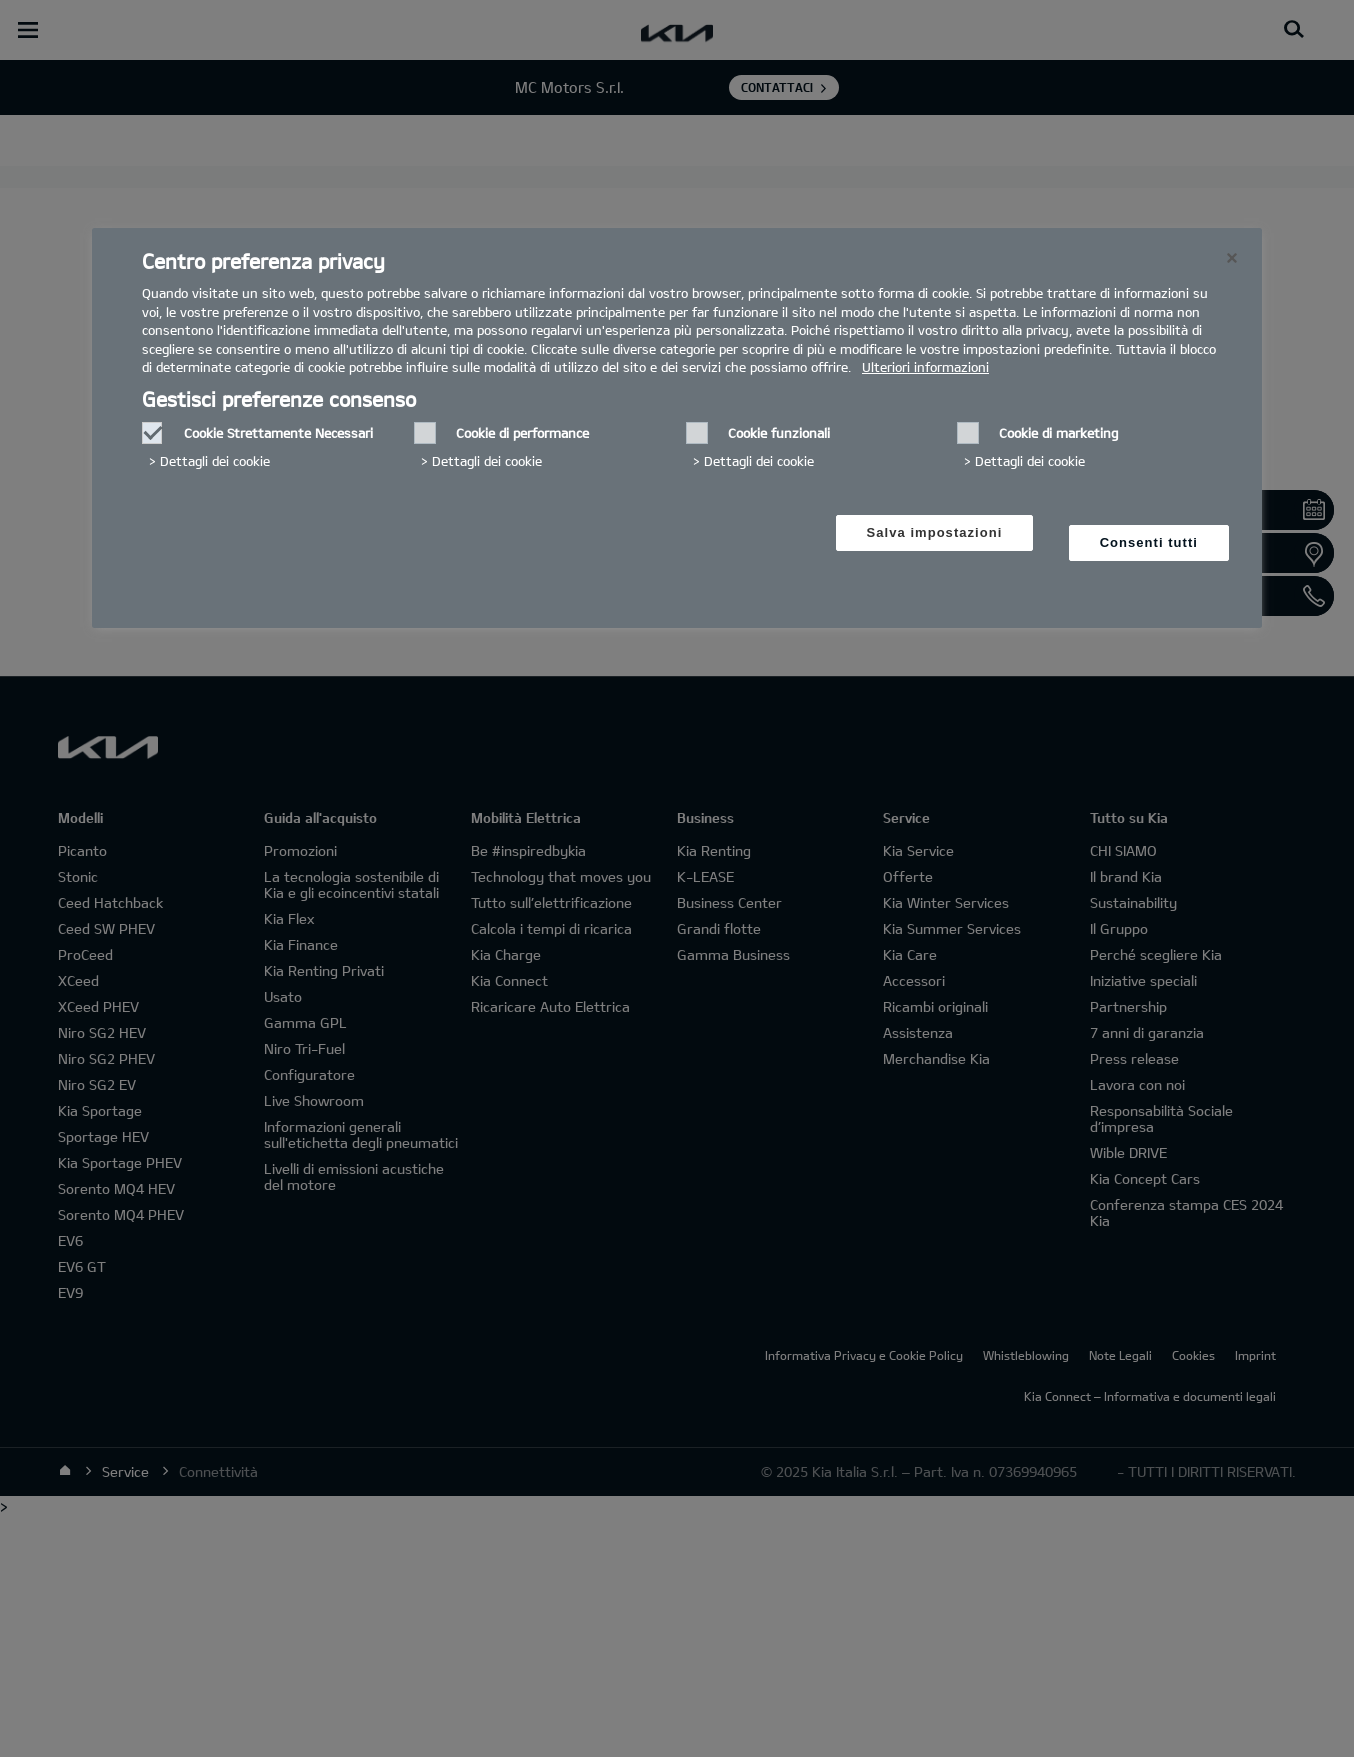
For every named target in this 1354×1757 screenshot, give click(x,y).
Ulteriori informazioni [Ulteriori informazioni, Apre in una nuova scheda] (925, 367)
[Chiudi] (1232, 258)
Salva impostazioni (935, 532)
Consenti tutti (1149, 542)
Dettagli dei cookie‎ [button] (215, 461)
